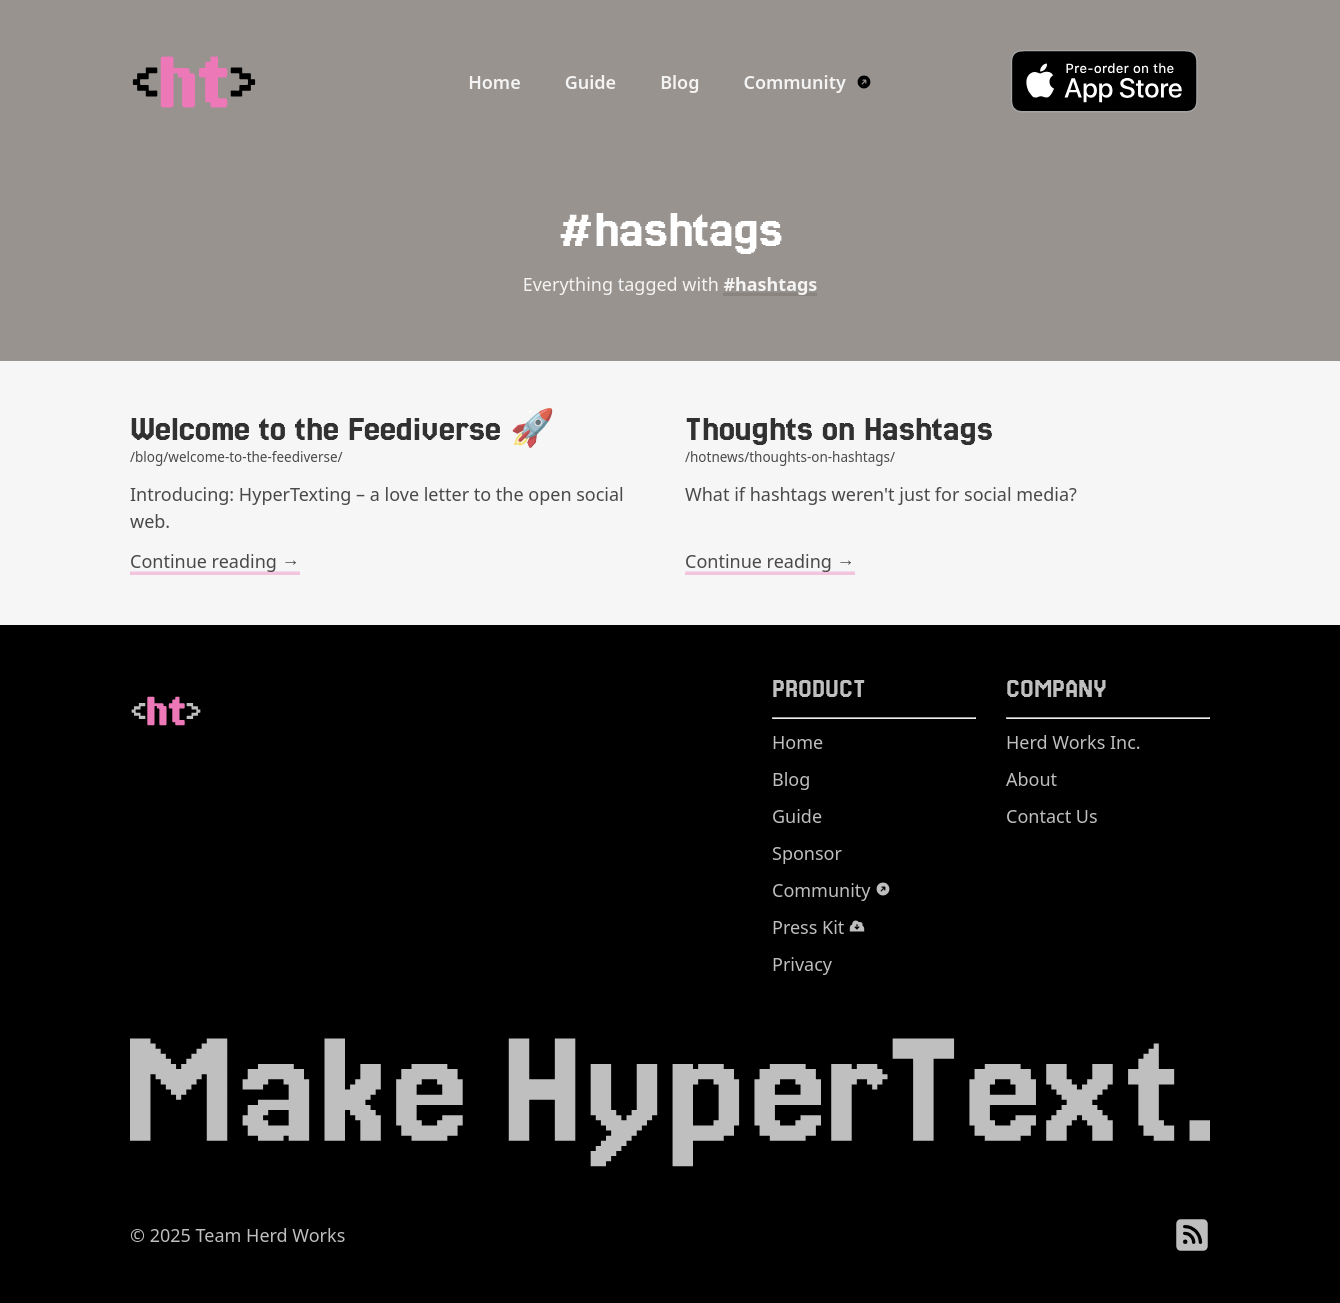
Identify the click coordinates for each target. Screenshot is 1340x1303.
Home (494, 82)
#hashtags (770, 284)
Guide (590, 82)
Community (807, 82)
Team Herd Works (271, 1235)
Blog (679, 82)
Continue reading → (215, 561)
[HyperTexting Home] (235, 82)
